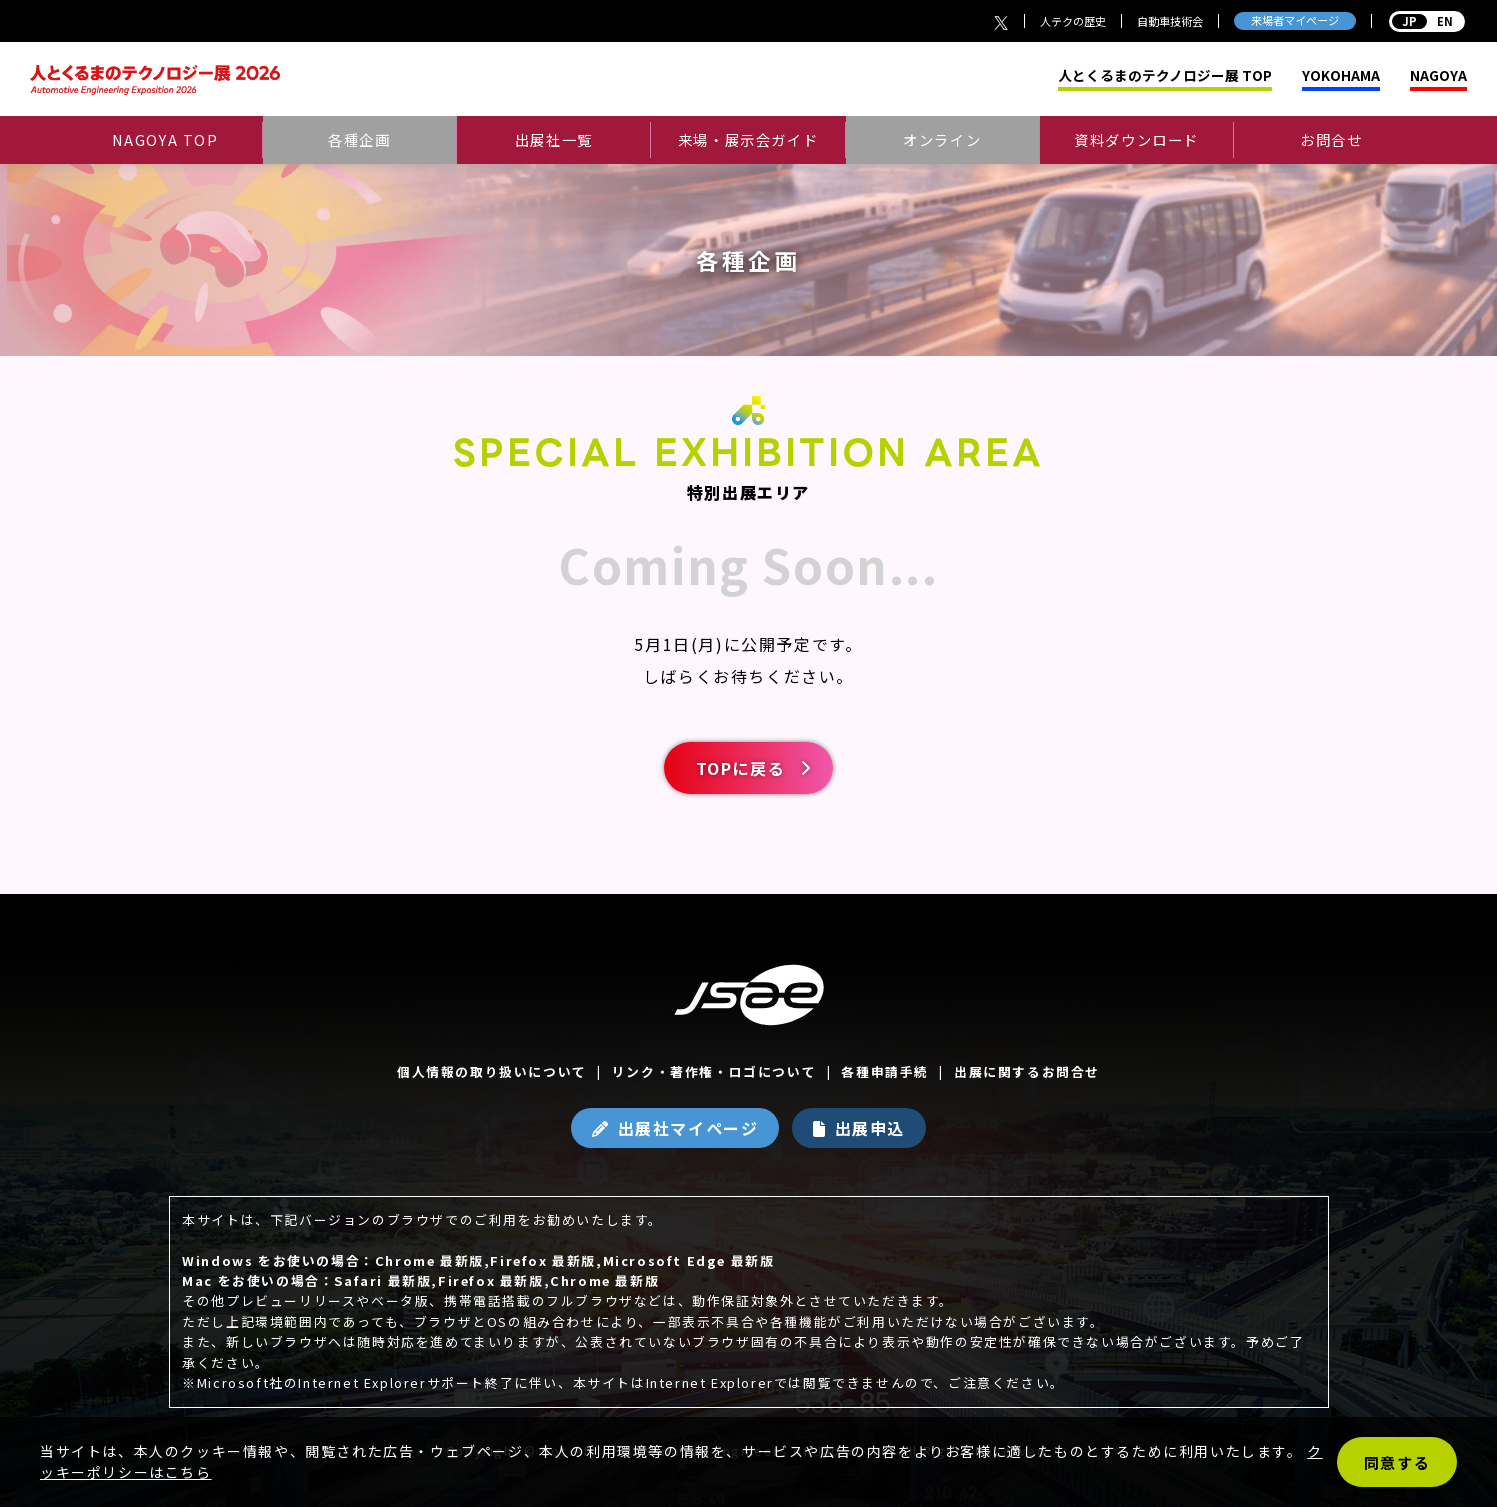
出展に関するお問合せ (1027, 1071)
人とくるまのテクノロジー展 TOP (1165, 76)
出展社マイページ (688, 1128)
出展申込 (870, 1128)
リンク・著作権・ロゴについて (714, 1071)
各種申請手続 (885, 1071)
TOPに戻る (741, 768)
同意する (1397, 1462)
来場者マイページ (1295, 20)
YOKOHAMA (1341, 76)
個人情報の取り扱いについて (492, 1071)
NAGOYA (1438, 76)
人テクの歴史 (1073, 21)
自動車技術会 (1170, 21)
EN (1427, 21)
